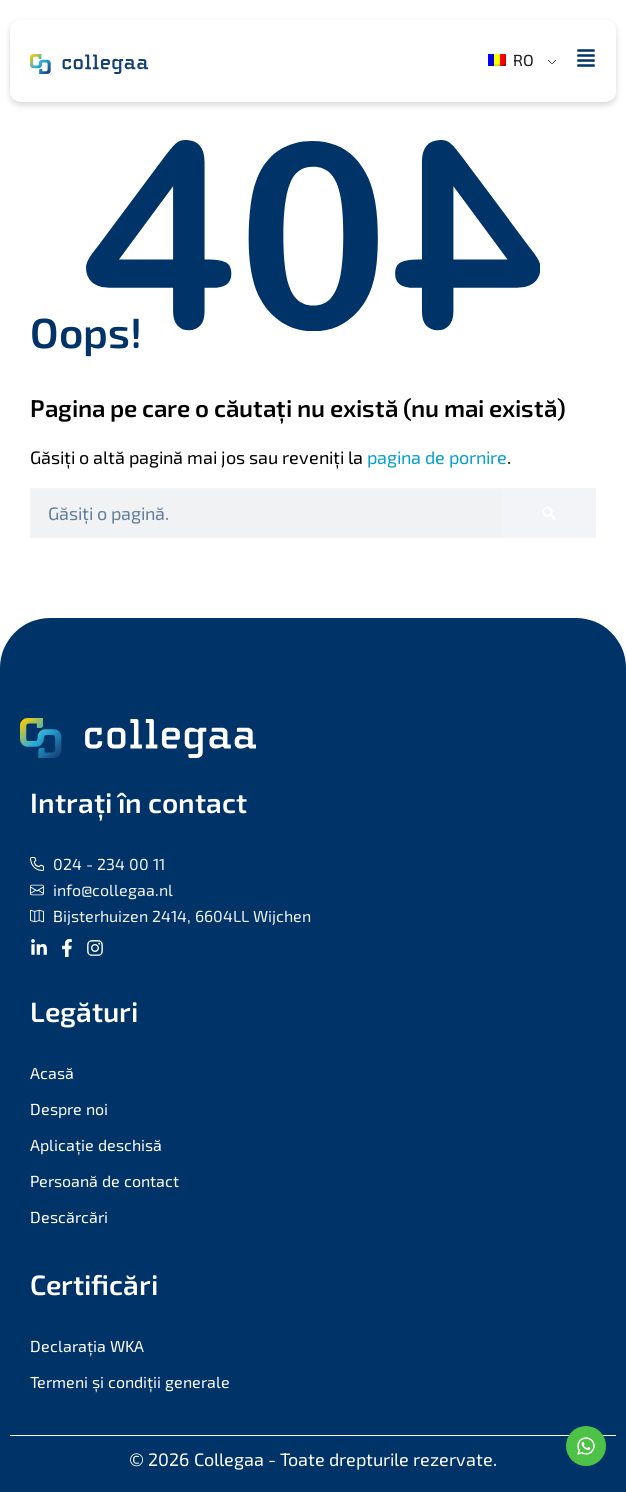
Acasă (52, 1072)
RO (511, 59)
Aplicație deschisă (96, 1144)
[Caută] (548, 513)
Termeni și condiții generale (130, 1381)
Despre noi (69, 1108)
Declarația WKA (87, 1345)
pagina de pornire (437, 457)
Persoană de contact (104, 1180)
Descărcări (69, 1216)
